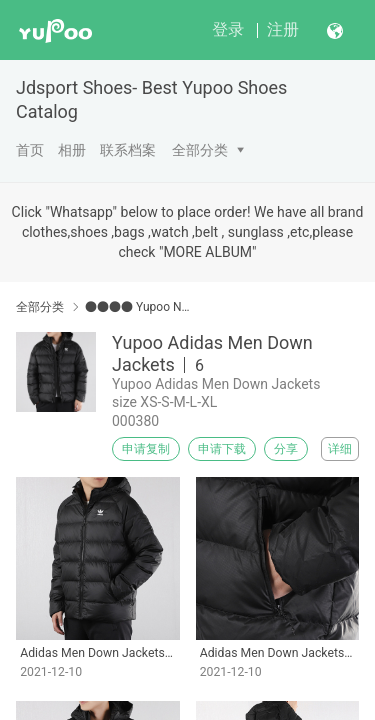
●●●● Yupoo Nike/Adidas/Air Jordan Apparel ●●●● (137, 307)
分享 (286, 449)
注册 (283, 29)
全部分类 (200, 150)
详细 (340, 449)
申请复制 (146, 449)
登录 (228, 29)
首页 (30, 150)
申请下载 (222, 449)
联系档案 (128, 150)
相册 (72, 150)
